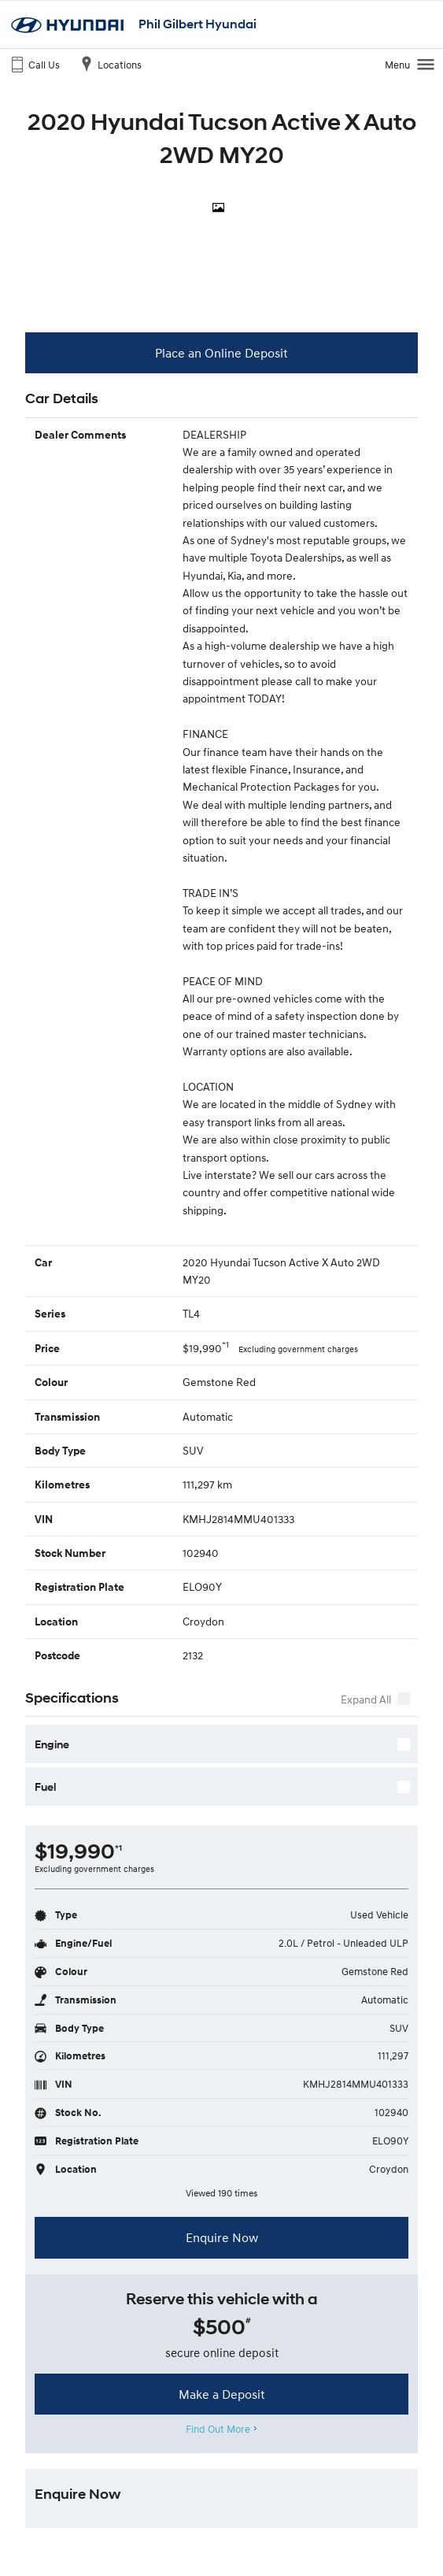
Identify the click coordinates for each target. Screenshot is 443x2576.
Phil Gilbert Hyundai (197, 24)
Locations (109, 63)
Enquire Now (222, 2237)
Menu (410, 63)
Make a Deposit (222, 2394)
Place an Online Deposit (221, 353)
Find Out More (218, 2428)
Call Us (34, 63)
